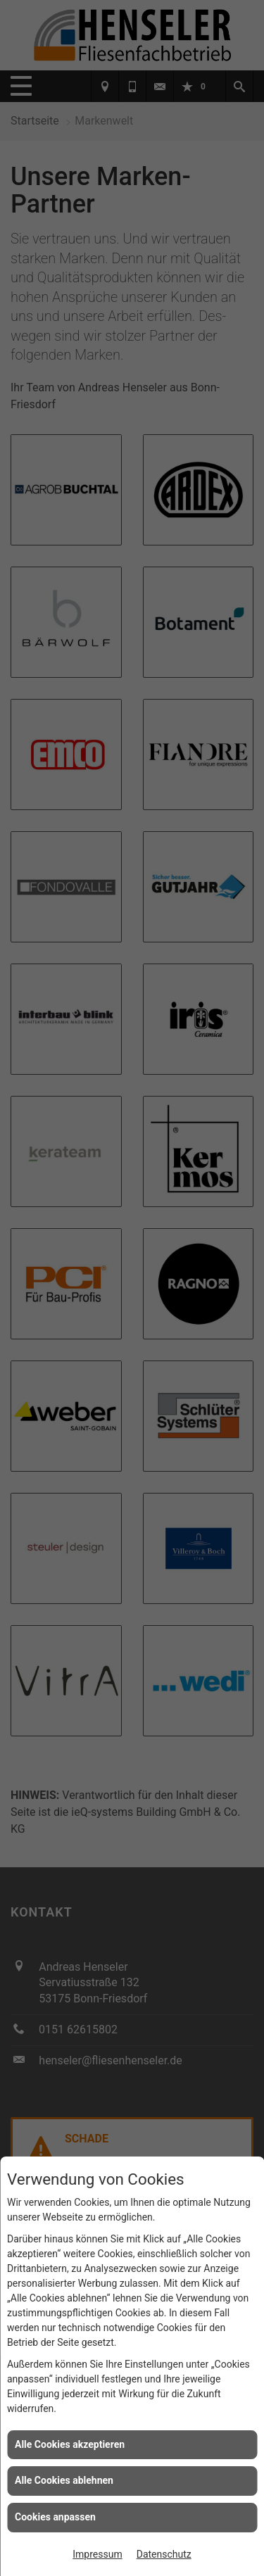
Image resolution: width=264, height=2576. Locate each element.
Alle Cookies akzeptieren (70, 2444)
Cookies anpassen (55, 2517)
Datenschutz (164, 2554)
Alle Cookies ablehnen (64, 2480)
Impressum (97, 2554)
